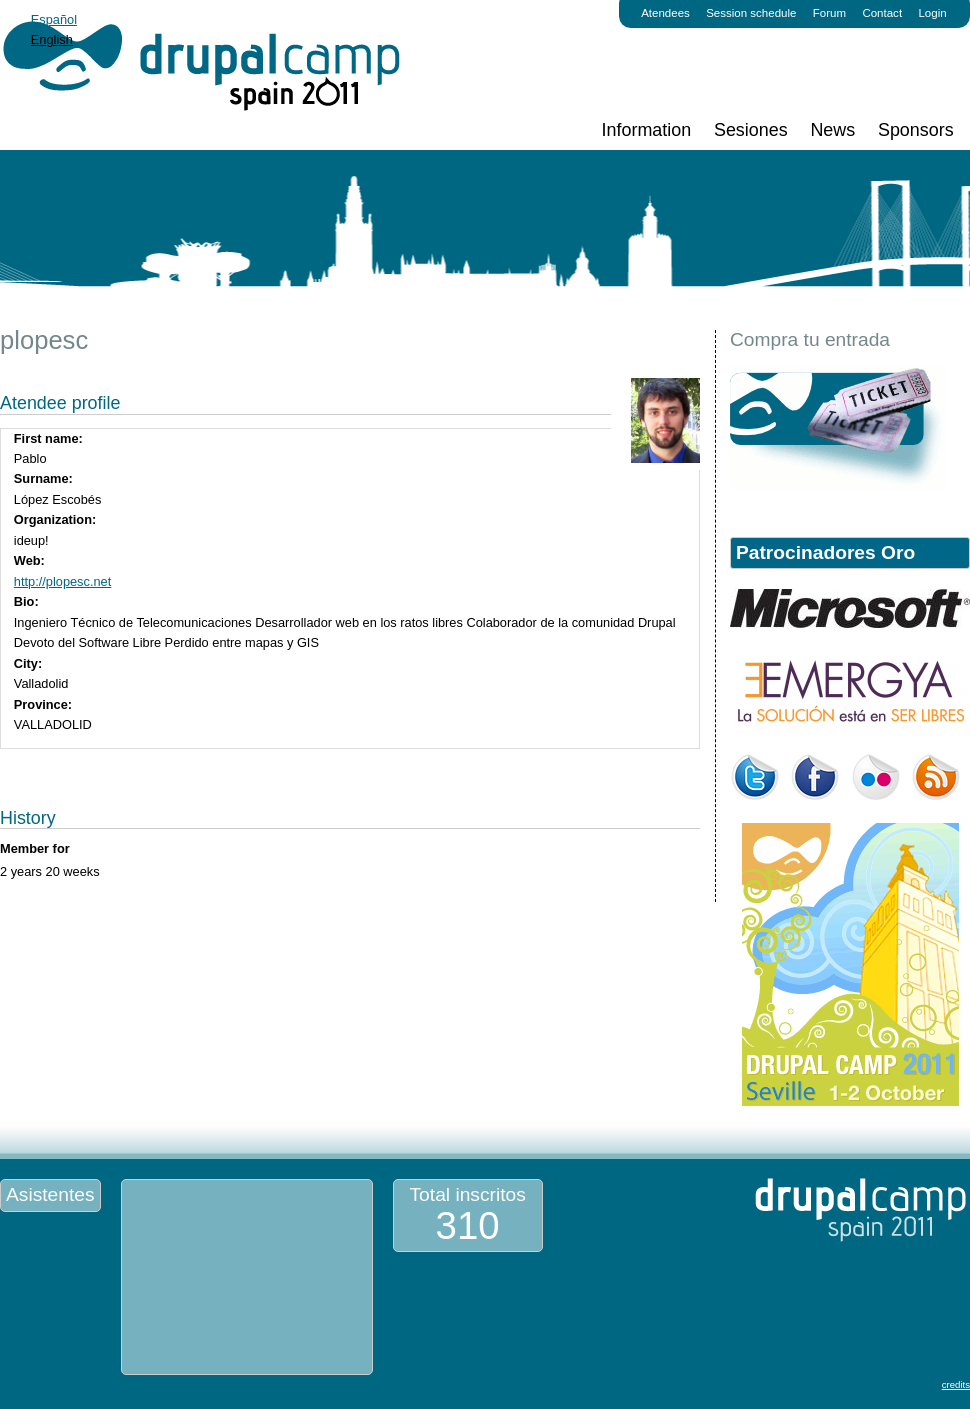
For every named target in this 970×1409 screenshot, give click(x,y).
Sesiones (751, 130)
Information (647, 130)
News (832, 130)
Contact (882, 13)
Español (54, 19)
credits (956, 1384)
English (52, 39)
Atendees (665, 13)
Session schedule (751, 13)
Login (932, 13)
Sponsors (916, 130)
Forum (829, 13)
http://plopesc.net (62, 581)
